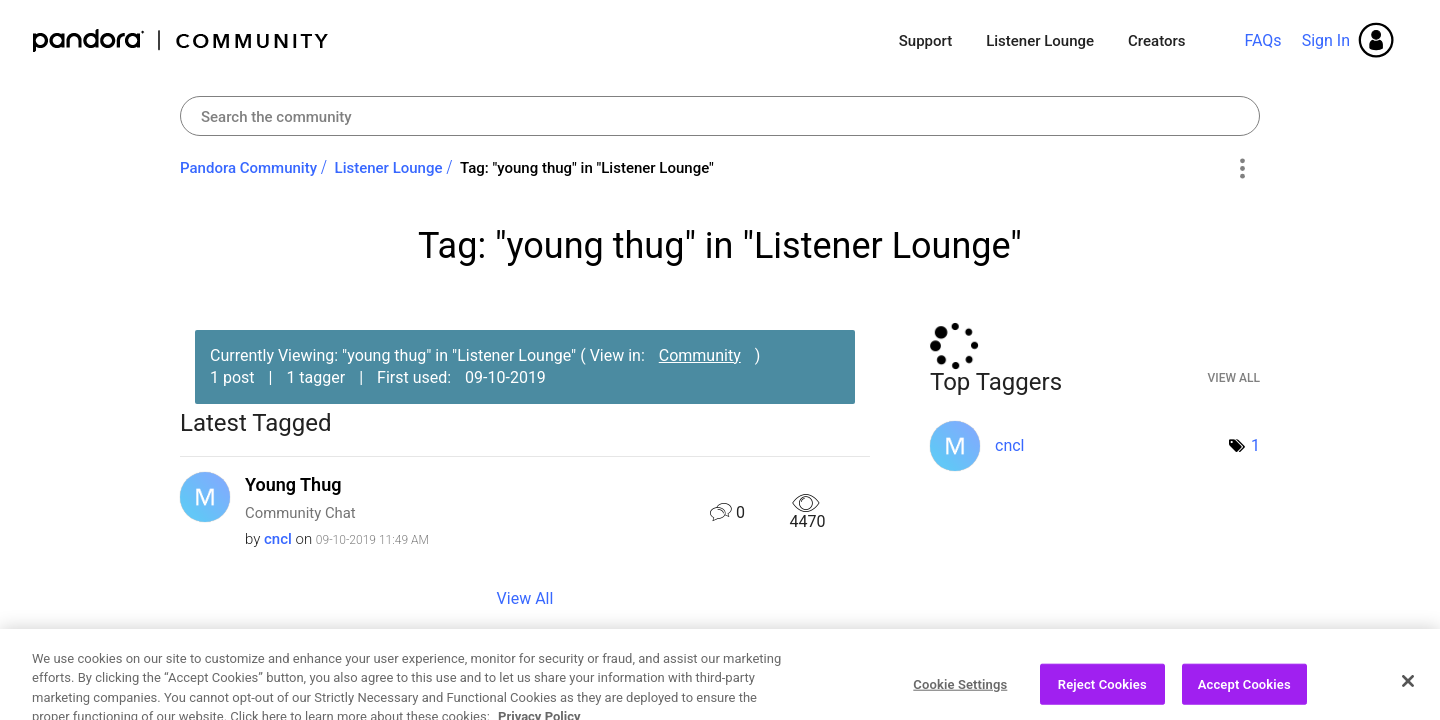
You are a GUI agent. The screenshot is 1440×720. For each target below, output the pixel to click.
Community (700, 355)
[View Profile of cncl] (278, 539)
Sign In (1326, 40)
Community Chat (300, 513)
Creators (1156, 41)
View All (525, 598)
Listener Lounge (1040, 41)
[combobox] (720, 116)
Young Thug (293, 484)
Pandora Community (181, 40)
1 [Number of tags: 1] (1255, 445)
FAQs (1262, 40)
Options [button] (1241, 169)
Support (925, 41)
